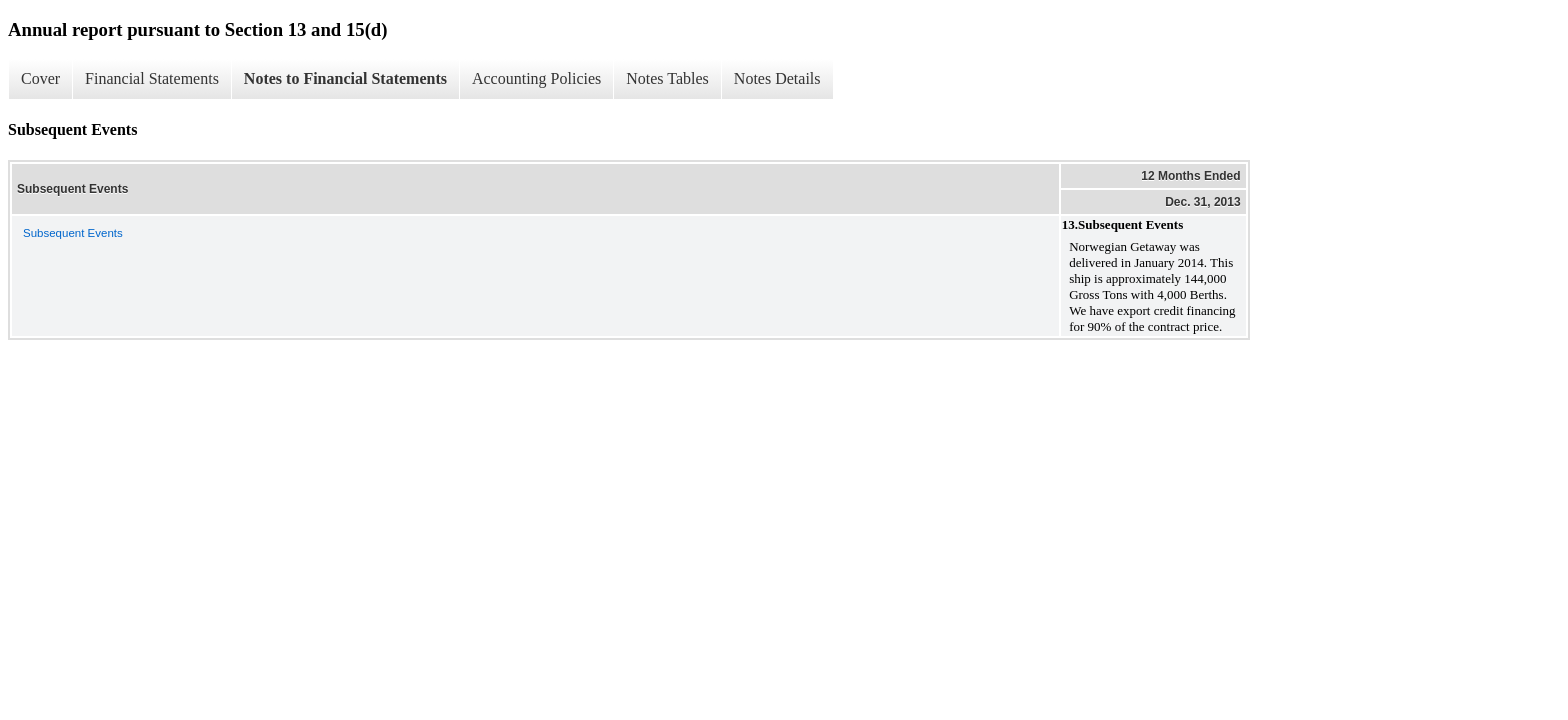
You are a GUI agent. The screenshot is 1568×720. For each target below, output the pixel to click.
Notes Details (777, 78)
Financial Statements (152, 78)
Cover (40, 78)
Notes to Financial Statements (345, 78)
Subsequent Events (73, 233)
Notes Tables (667, 78)
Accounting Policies (536, 78)
